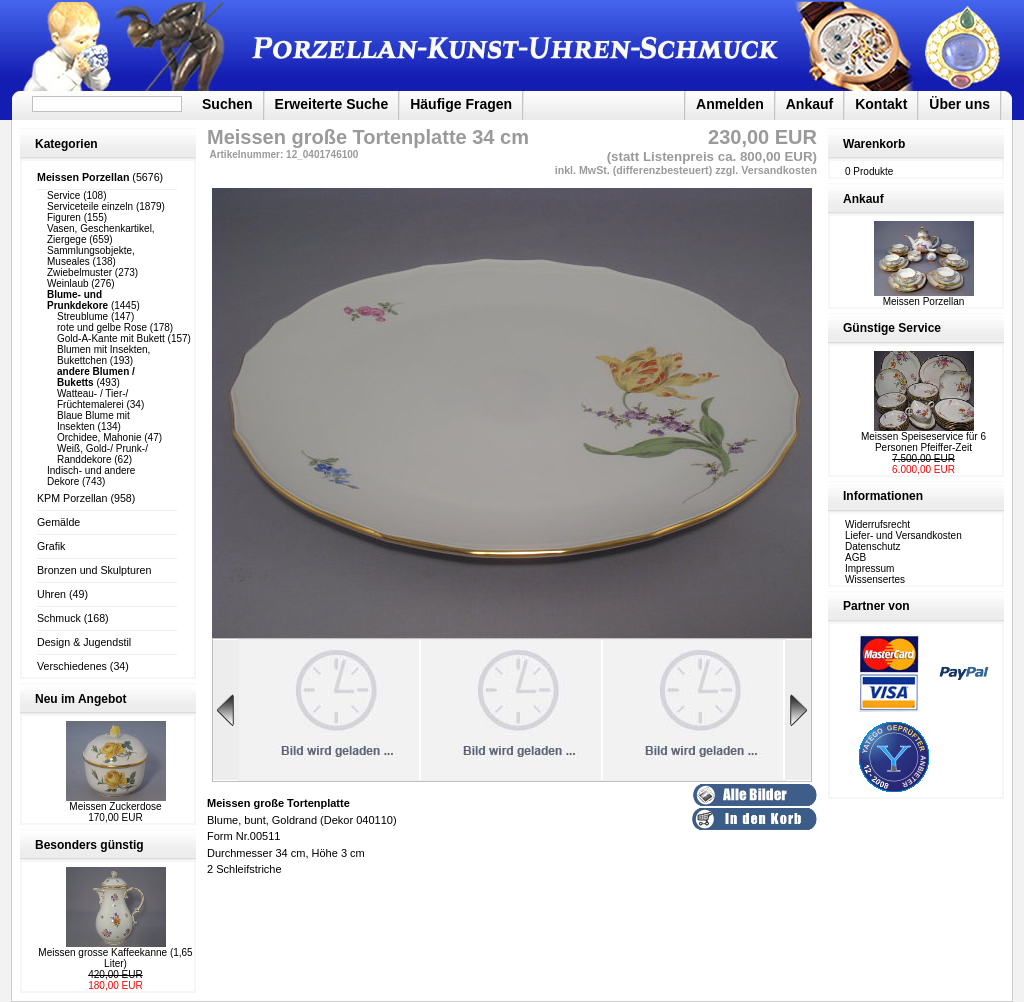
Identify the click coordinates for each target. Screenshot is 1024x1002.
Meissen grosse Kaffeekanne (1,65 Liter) (115, 958)
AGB (855, 557)
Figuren (64, 217)
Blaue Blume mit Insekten (93, 421)
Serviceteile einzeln (90, 206)
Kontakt (881, 104)
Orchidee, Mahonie (99, 437)
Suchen (227, 104)
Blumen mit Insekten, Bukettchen (103, 355)
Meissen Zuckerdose (115, 806)
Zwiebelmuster (79, 272)
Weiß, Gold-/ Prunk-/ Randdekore (102, 454)
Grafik (51, 546)
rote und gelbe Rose (102, 327)
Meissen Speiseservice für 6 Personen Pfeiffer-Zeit (923, 442)
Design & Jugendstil (84, 642)
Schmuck (59, 618)
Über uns (959, 104)
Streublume (82, 316)
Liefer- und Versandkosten (903, 535)
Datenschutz (873, 546)
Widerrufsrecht (877, 524)
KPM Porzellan (72, 498)
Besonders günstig (89, 845)
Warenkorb (874, 144)
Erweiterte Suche (332, 104)
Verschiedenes (72, 666)
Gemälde (58, 522)
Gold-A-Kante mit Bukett (111, 338)
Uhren (51, 594)
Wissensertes (875, 579)
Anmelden (730, 104)
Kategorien (66, 144)
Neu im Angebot (81, 699)
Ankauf (809, 104)
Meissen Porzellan (924, 297)
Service (63, 195)
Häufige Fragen (461, 104)
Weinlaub (68, 283)
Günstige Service (892, 328)
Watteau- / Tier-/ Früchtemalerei (92, 399)
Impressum (869, 568)
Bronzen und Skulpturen (94, 570)
